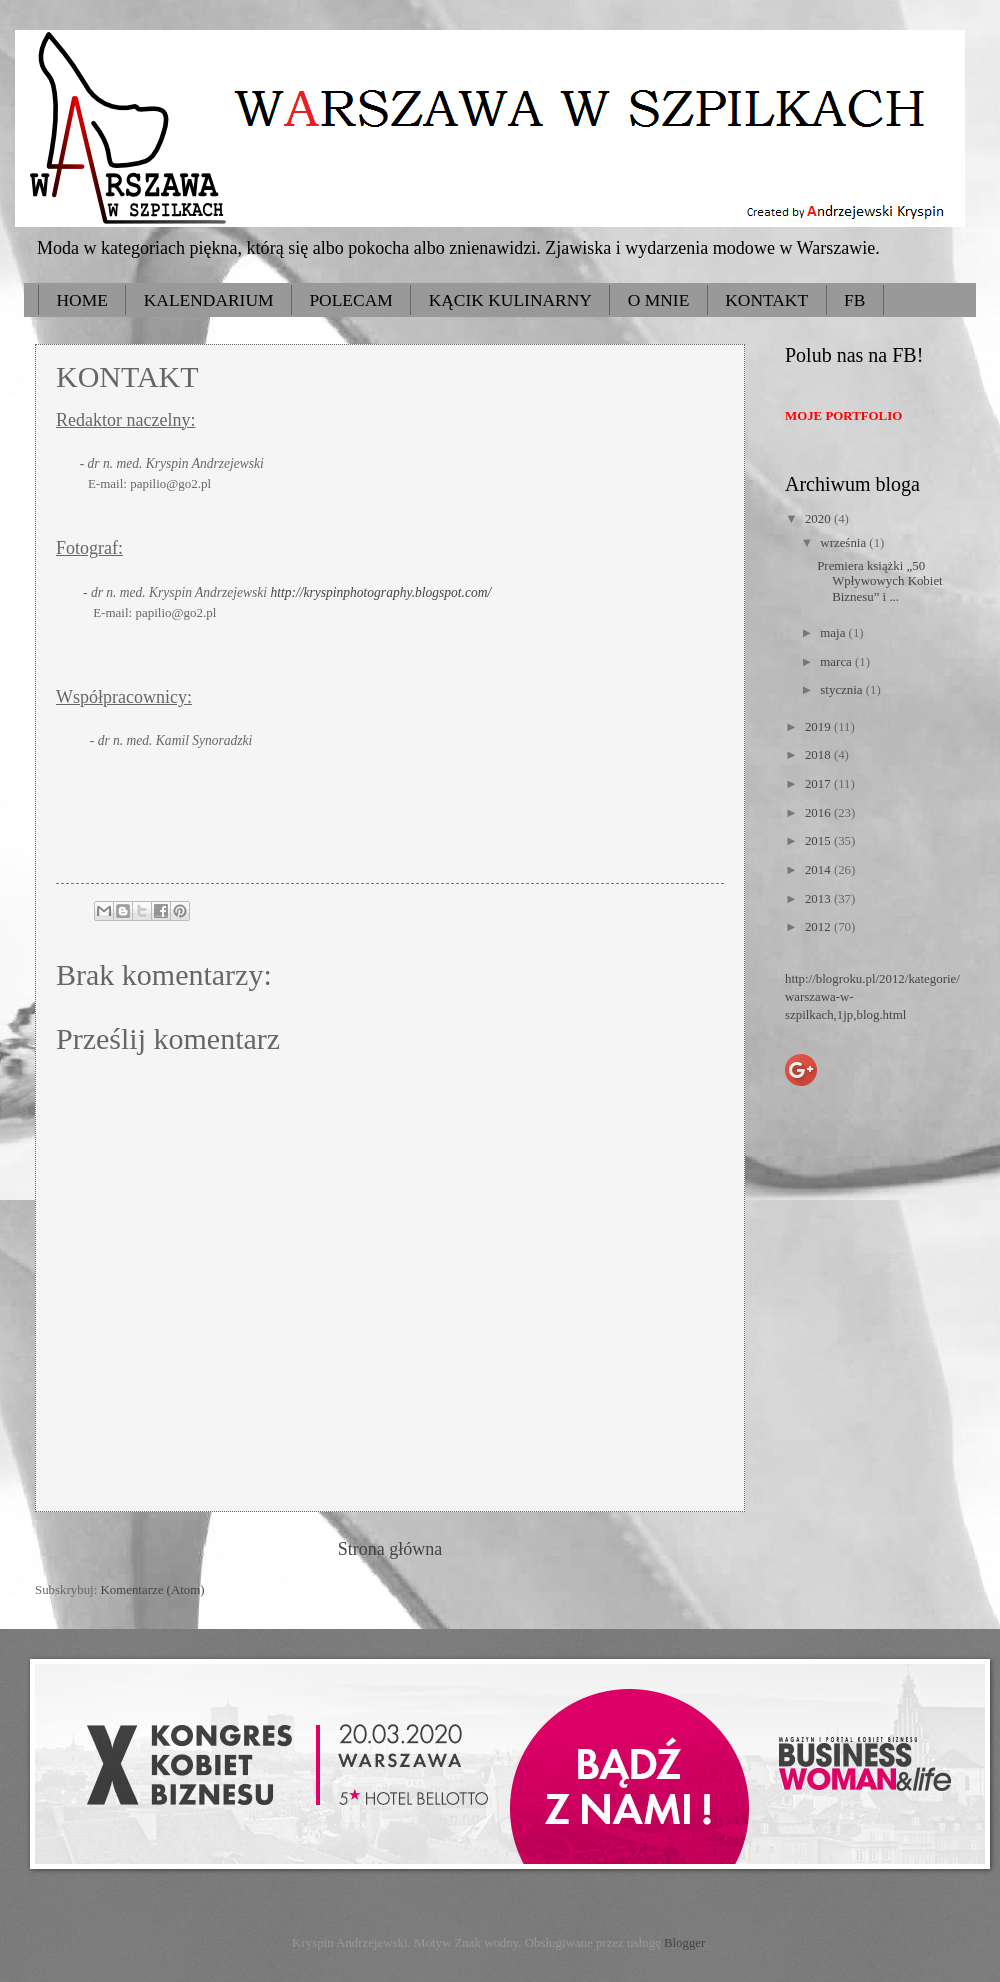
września (844, 543)
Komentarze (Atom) (152, 1590)
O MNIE (659, 300)
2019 (819, 727)
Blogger (684, 1943)
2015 (819, 841)
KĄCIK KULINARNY (510, 300)
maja (834, 633)
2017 (819, 784)
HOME (81, 300)
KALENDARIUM (209, 300)
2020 (819, 519)
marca (837, 662)
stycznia (842, 690)
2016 (819, 813)
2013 (819, 899)
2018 (819, 755)
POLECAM (350, 300)
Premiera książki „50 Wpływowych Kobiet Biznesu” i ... (880, 581)
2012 (819, 927)
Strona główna (390, 1549)
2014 (819, 870)
